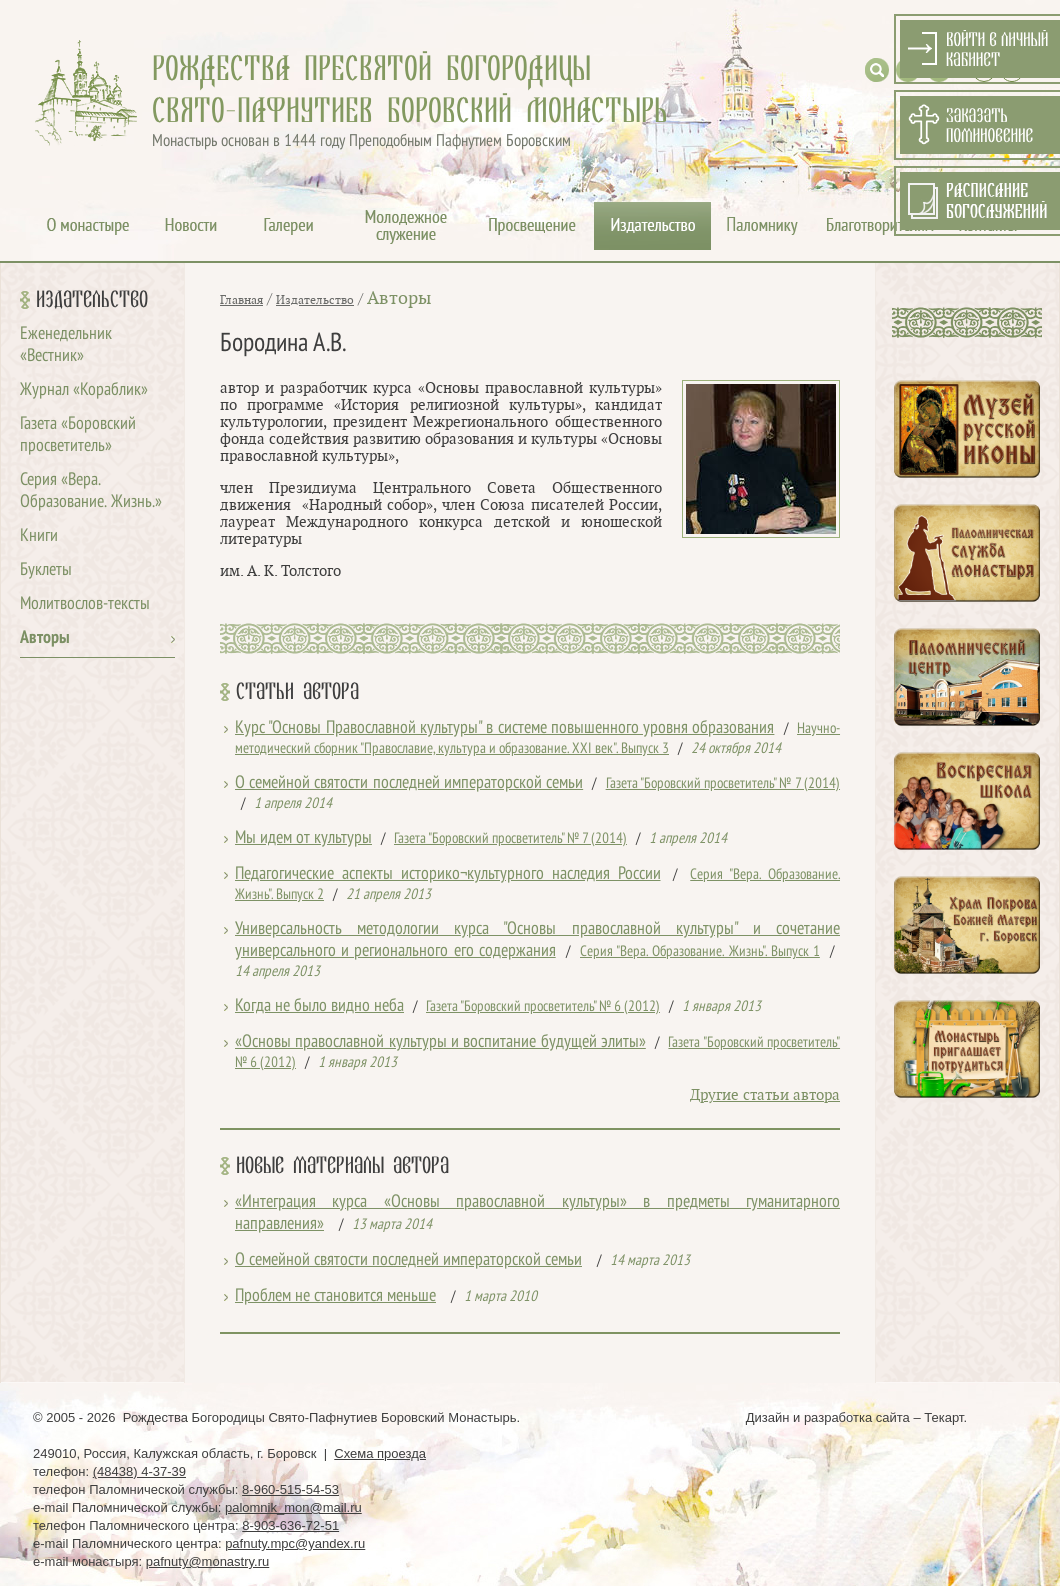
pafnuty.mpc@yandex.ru (295, 1543)
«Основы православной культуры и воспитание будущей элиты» (440, 1042)
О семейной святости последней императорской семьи (409, 783)
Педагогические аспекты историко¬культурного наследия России (448, 874)
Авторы (45, 638)
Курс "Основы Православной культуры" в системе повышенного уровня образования (504, 728)
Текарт (943, 1417)
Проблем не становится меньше (335, 1296)
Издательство (92, 300)
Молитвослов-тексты (85, 604)
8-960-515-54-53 (290, 1489)
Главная (241, 300)
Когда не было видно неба (319, 1006)
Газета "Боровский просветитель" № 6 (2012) (543, 1007)
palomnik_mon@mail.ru (293, 1507)
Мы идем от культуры (303, 838)
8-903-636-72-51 (290, 1525)
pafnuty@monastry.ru (208, 1561)
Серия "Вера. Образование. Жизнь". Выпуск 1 (700, 952)
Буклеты (46, 570)
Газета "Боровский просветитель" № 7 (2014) (723, 784)
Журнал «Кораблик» (84, 390)
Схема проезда (380, 1453)
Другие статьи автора (765, 1095)
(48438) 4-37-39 (139, 1471)
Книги (39, 536)
